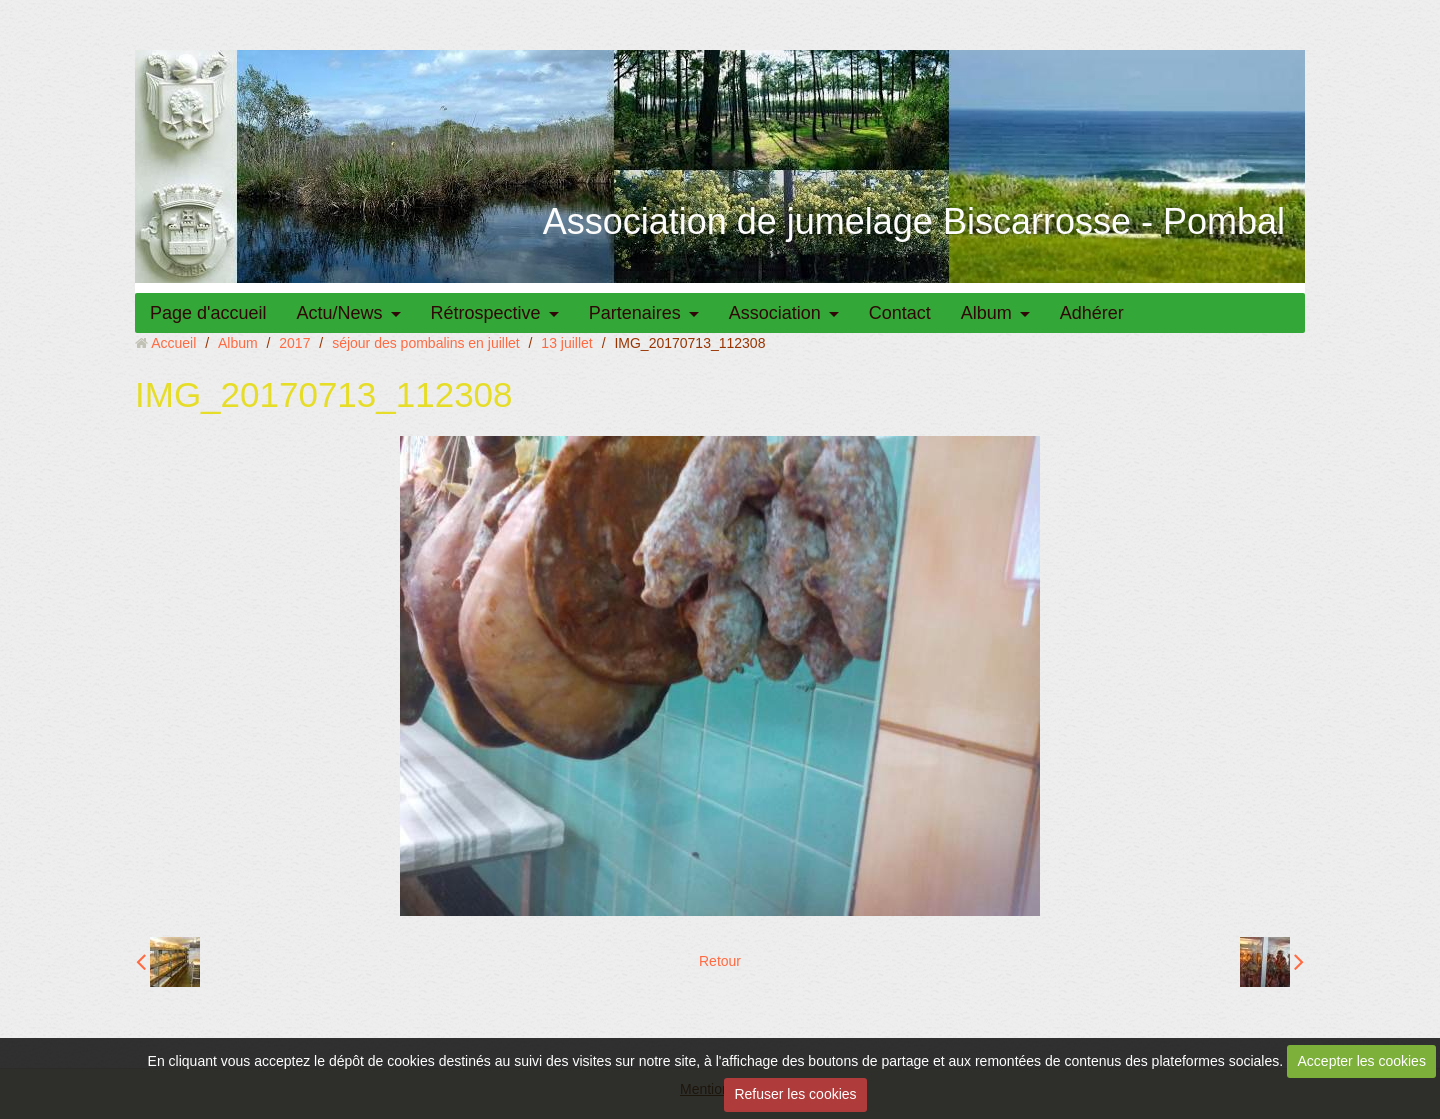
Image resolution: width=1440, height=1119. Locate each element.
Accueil (173, 343)
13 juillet (566, 343)
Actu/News (340, 313)
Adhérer (1092, 313)
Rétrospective (486, 313)
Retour (720, 961)
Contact (900, 313)
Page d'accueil (208, 313)
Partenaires (635, 313)
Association (775, 313)
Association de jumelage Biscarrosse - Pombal (914, 221)
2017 (294, 343)
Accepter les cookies (1362, 1061)
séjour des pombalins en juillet (426, 343)
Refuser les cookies (795, 1094)
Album (986, 313)
